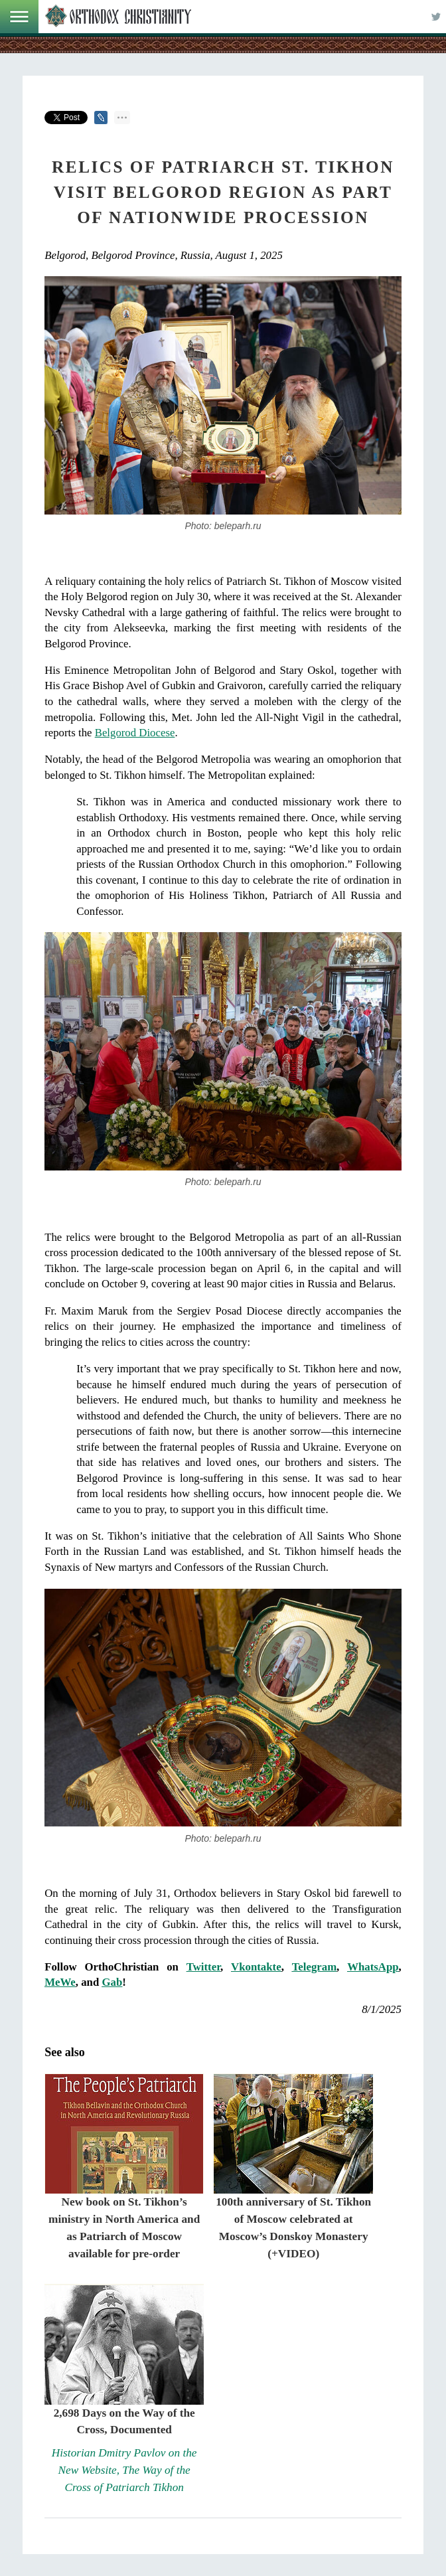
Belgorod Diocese (135, 732)
